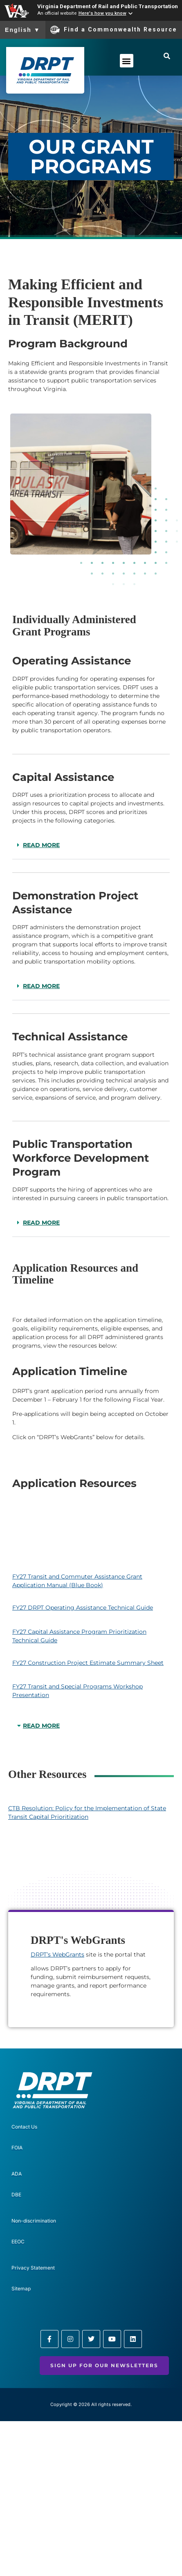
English (22, 30)
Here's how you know (102, 13)
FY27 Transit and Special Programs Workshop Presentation (77, 1691)
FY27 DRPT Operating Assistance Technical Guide (82, 1607)
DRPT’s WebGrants (57, 1954)
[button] (126, 60)
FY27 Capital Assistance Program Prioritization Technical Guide (79, 1636)
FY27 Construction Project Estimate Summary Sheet (88, 1662)
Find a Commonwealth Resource (113, 30)
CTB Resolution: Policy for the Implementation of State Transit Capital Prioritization (87, 1812)
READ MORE (41, 845)
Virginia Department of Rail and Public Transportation (107, 6)
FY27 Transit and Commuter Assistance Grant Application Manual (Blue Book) (77, 1581)
